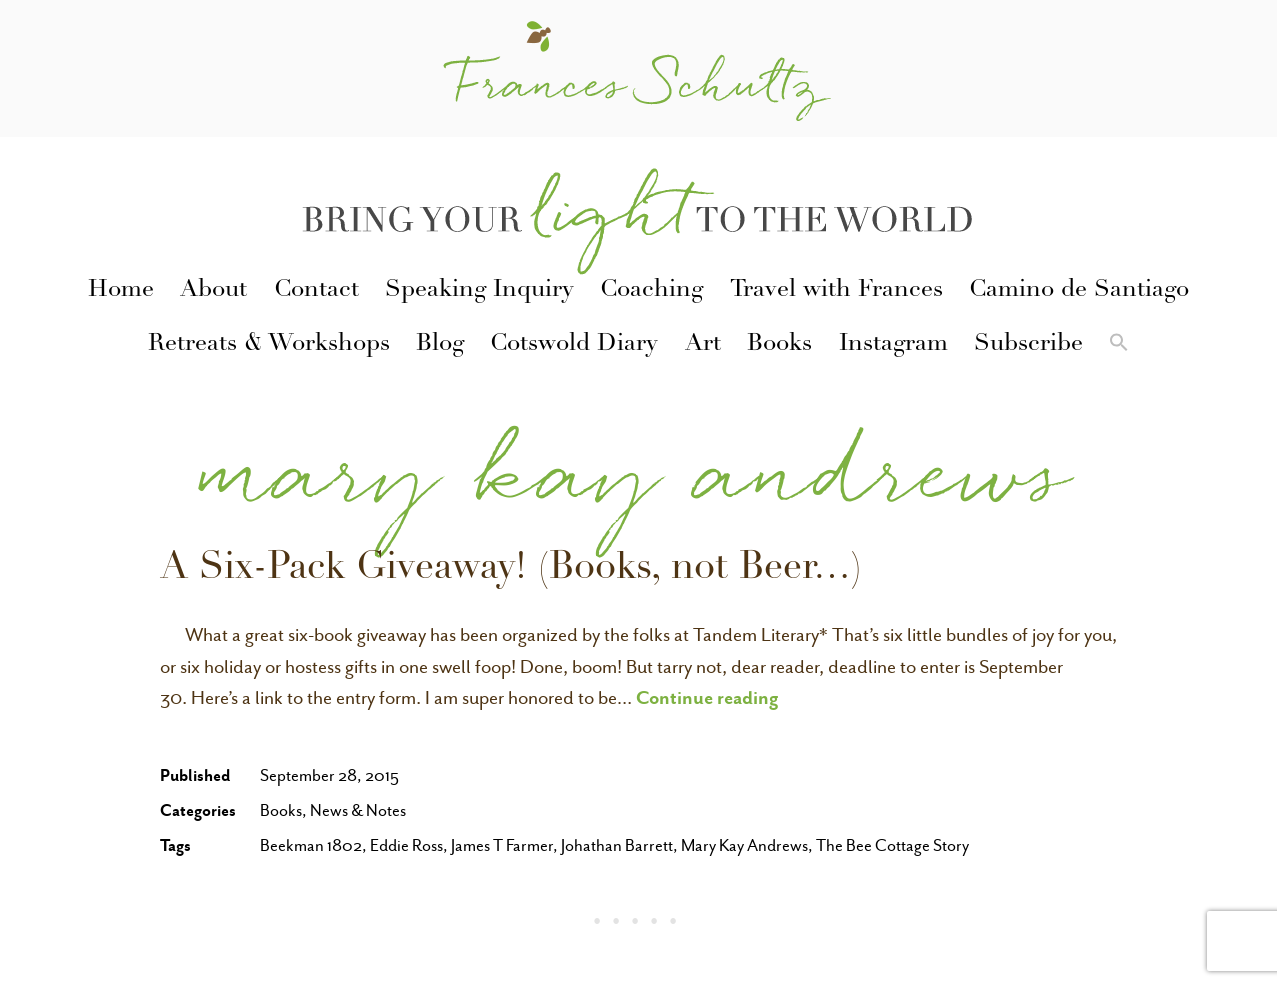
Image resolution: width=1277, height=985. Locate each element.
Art (703, 345)
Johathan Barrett (617, 845)
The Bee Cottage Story (892, 845)
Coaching (651, 291)
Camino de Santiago (1079, 291)
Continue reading (707, 697)
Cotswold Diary (574, 345)
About (213, 291)
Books (779, 345)
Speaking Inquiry (479, 291)
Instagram (893, 345)
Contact (316, 291)
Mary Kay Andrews (744, 845)
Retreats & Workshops (269, 345)
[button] (1119, 346)
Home (121, 291)
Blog (440, 345)
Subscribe (1028, 345)
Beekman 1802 (311, 845)
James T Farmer (502, 845)
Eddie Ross (406, 845)
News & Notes (358, 810)
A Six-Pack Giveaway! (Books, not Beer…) (511, 570)
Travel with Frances (836, 291)
